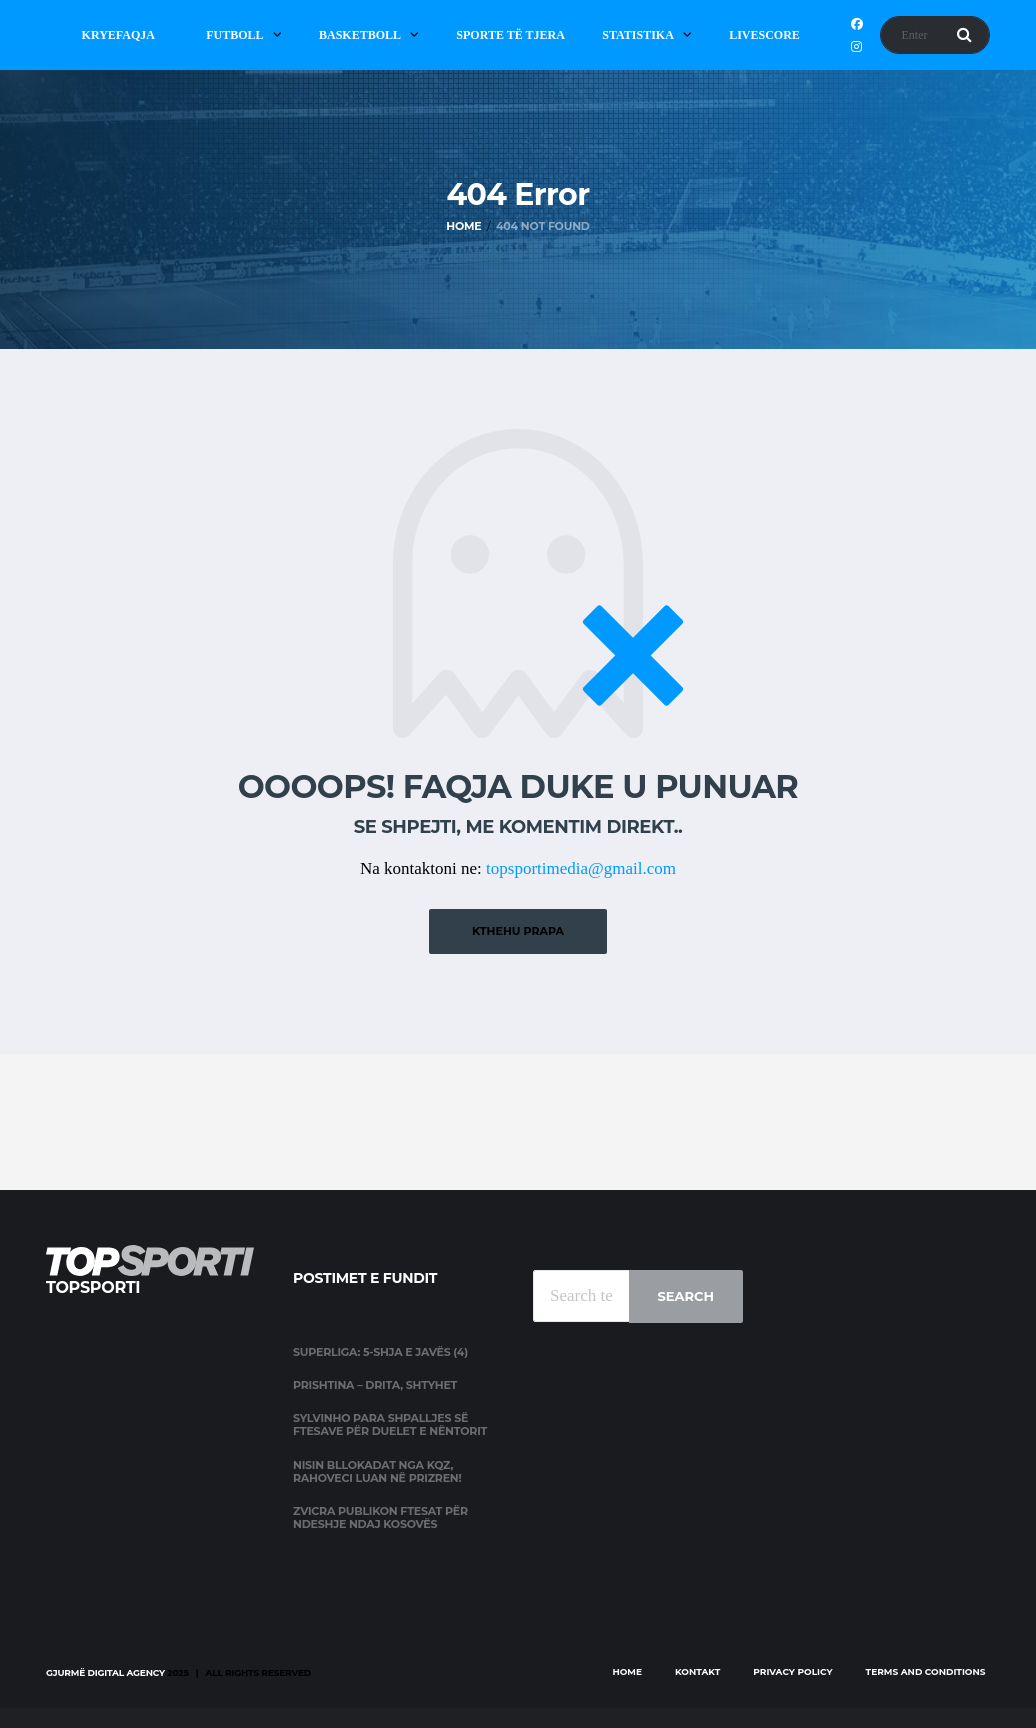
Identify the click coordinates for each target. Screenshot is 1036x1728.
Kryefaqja (118, 35)
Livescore (764, 35)
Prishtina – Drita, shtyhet (375, 1385)
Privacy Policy (792, 1671)
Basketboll (360, 35)
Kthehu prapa (518, 931)
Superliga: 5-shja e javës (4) (380, 1352)
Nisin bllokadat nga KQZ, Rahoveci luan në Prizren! (377, 1471)
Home (627, 1671)
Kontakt (697, 1671)
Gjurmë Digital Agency (105, 1672)
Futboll (234, 35)
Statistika (638, 35)
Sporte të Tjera (510, 35)
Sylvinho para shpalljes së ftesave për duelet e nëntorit (390, 1424)
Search (686, 1296)
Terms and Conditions (926, 1671)
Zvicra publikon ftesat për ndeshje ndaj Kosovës (380, 1517)
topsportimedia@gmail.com (581, 868)
